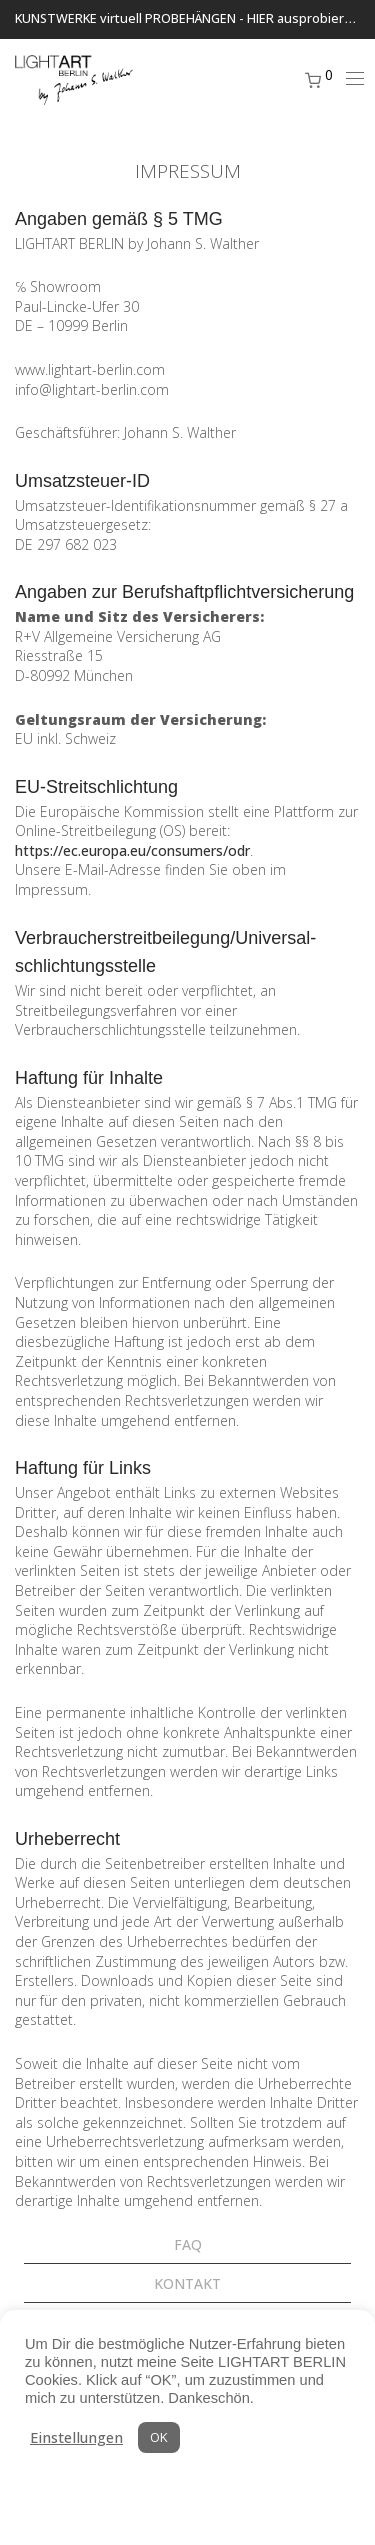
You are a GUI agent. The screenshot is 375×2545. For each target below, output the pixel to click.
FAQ (188, 2244)
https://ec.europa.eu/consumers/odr (132, 850)
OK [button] (159, 2437)
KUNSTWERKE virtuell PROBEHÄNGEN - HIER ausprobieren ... (193, 18)
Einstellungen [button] (76, 2437)
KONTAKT (187, 2283)
